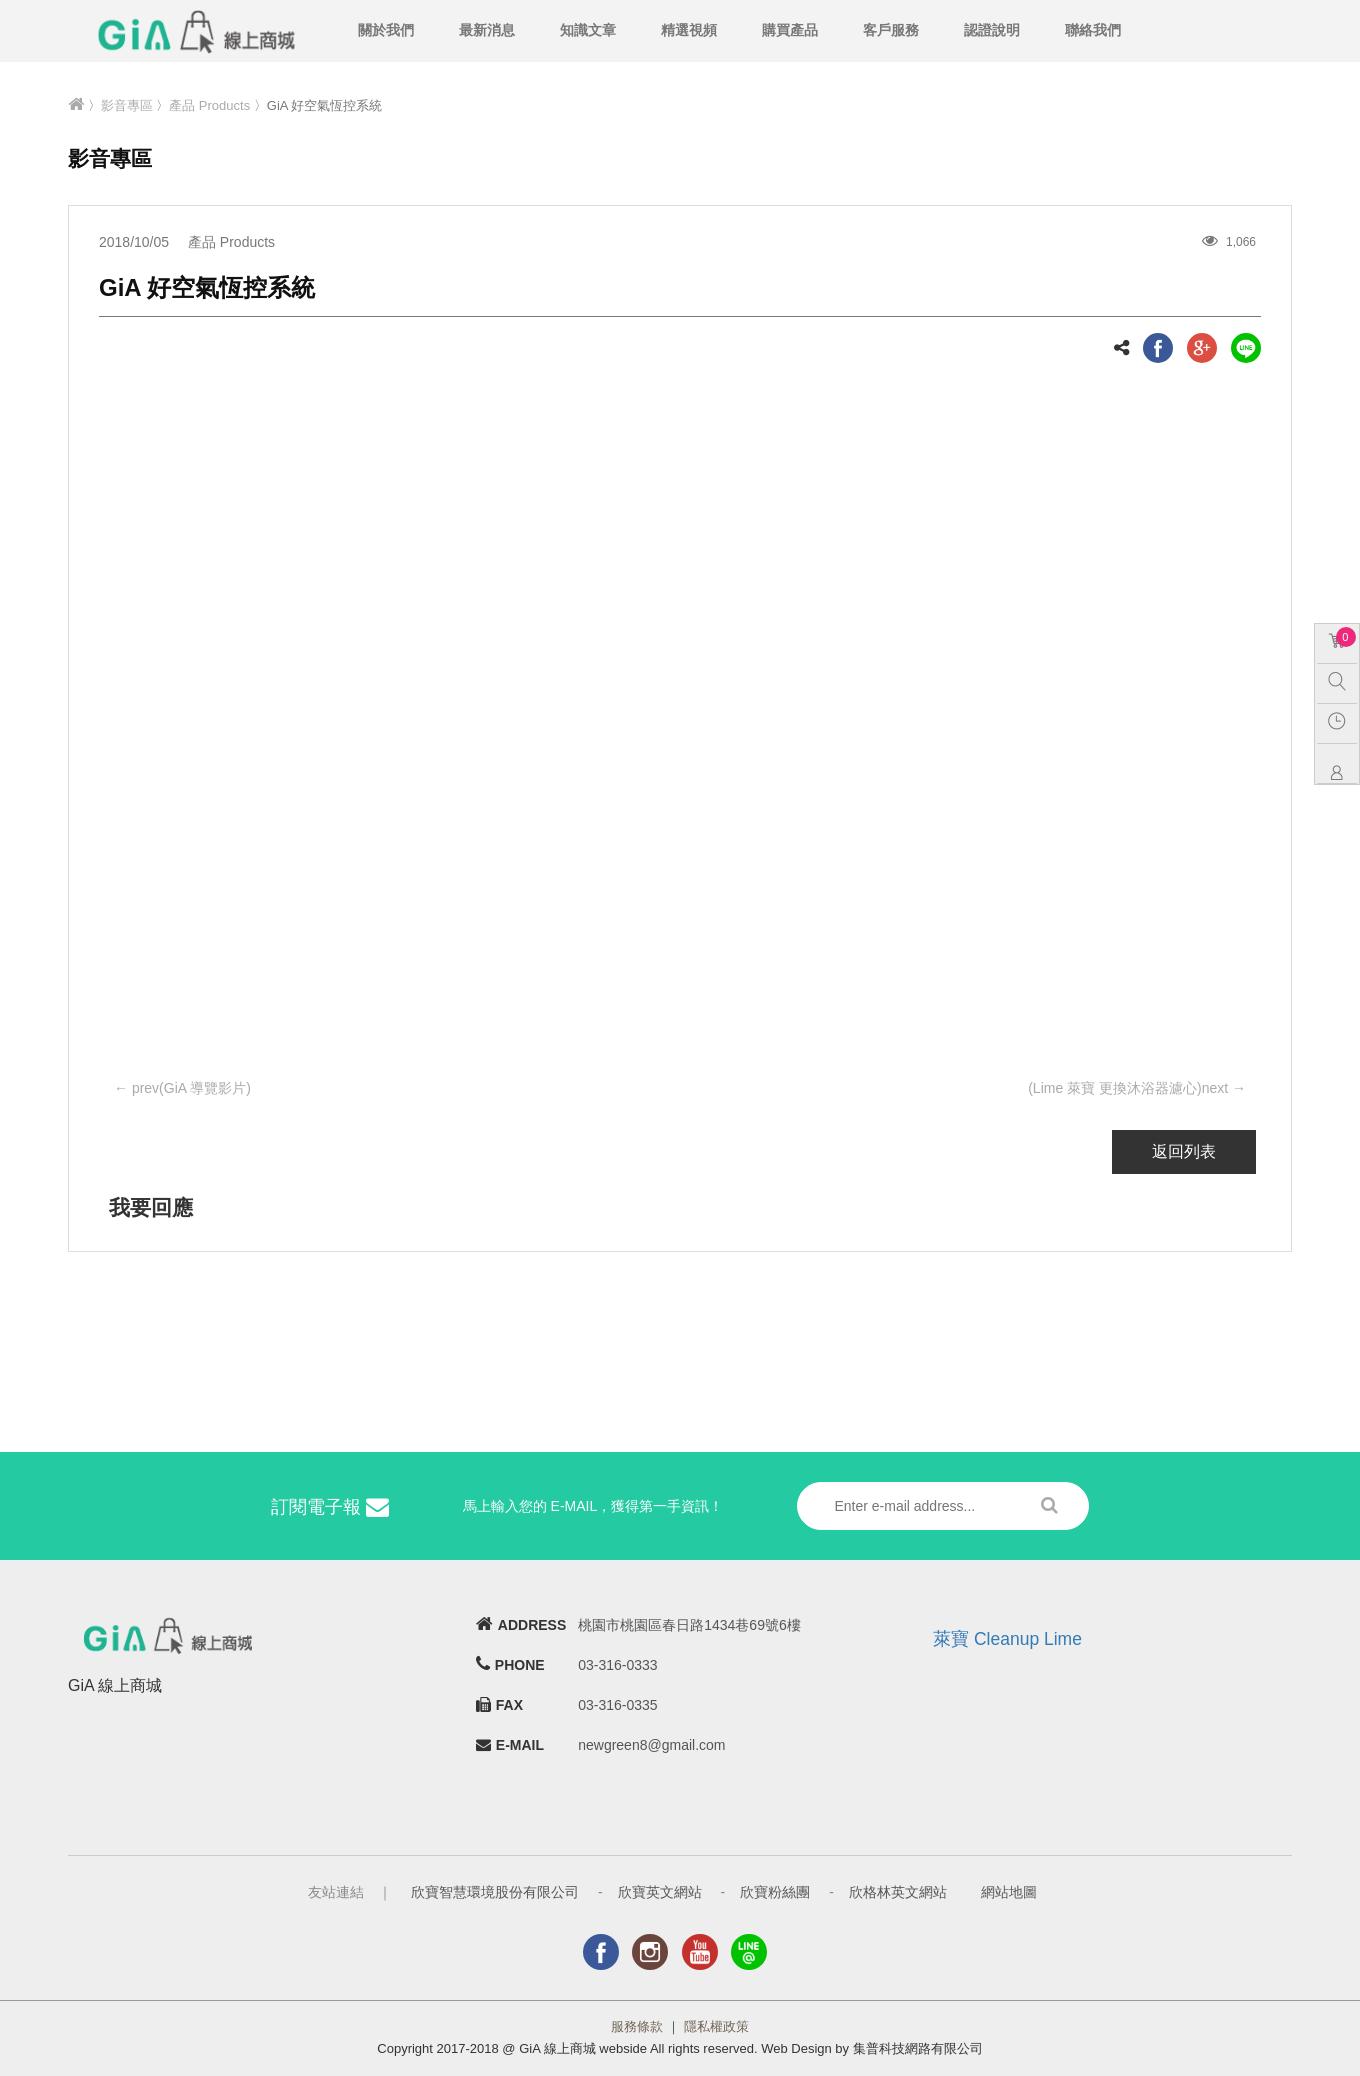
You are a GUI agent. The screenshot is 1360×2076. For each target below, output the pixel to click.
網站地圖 (1009, 1892)
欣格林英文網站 (898, 1892)
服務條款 (637, 2026)
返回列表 (1184, 1151)
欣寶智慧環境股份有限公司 (495, 1892)
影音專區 (127, 105)
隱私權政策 (716, 2026)
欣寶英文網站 (660, 1892)
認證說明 (992, 30)
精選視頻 (689, 30)
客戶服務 (891, 30)
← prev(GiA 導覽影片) (182, 1088)
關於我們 (386, 30)
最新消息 (487, 30)
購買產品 (790, 30)
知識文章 (588, 30)
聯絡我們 (1093, 30)
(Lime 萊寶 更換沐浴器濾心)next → (1137, 1088)
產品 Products (209, 105)
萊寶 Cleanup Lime (1007, 1639)
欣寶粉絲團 (775, 1892)
